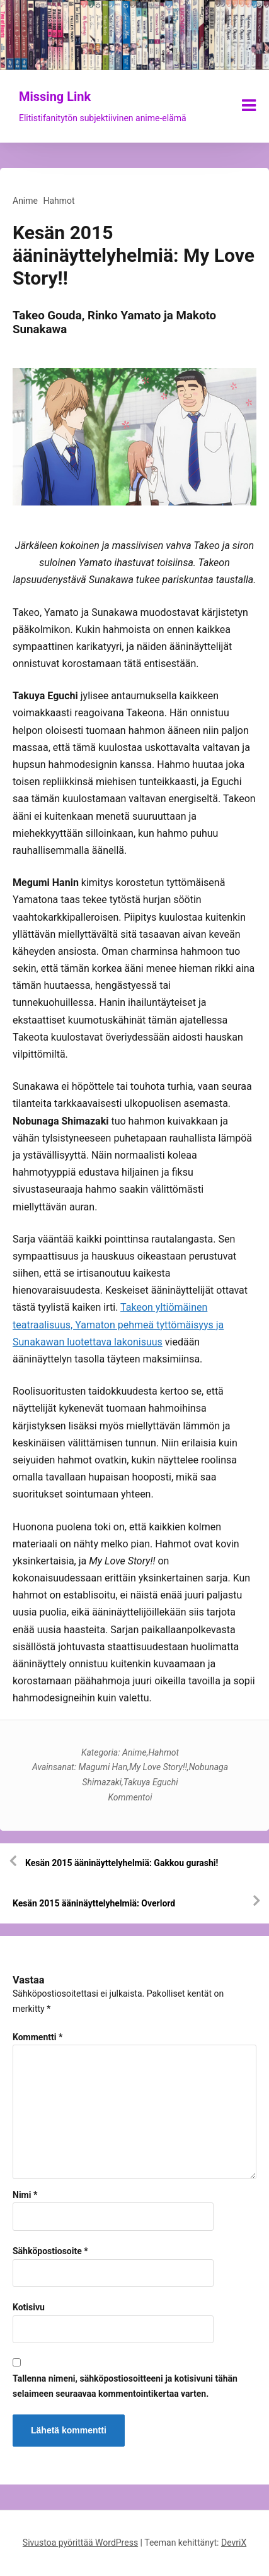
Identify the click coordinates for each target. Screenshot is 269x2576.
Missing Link (55, 96)
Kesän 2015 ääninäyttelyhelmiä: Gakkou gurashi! (121, 1863)
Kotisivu (29, 2307)
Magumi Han (103, 1767)
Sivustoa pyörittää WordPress (80, 2543)
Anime (25, 201)
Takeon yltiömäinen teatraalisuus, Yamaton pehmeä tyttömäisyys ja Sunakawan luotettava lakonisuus (118, 1324)
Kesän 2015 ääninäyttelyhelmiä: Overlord (94, 1903)
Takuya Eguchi (150, 1782)
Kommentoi (130, 1797)
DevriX (233, 2543)
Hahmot (58, 201)
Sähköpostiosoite (50, 2251)
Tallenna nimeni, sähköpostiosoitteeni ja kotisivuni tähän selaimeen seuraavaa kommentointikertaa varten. (125, 2386)
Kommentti (37, 2037)
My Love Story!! (158, 1767)
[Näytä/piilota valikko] (249, 105)
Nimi (25, 2195)
